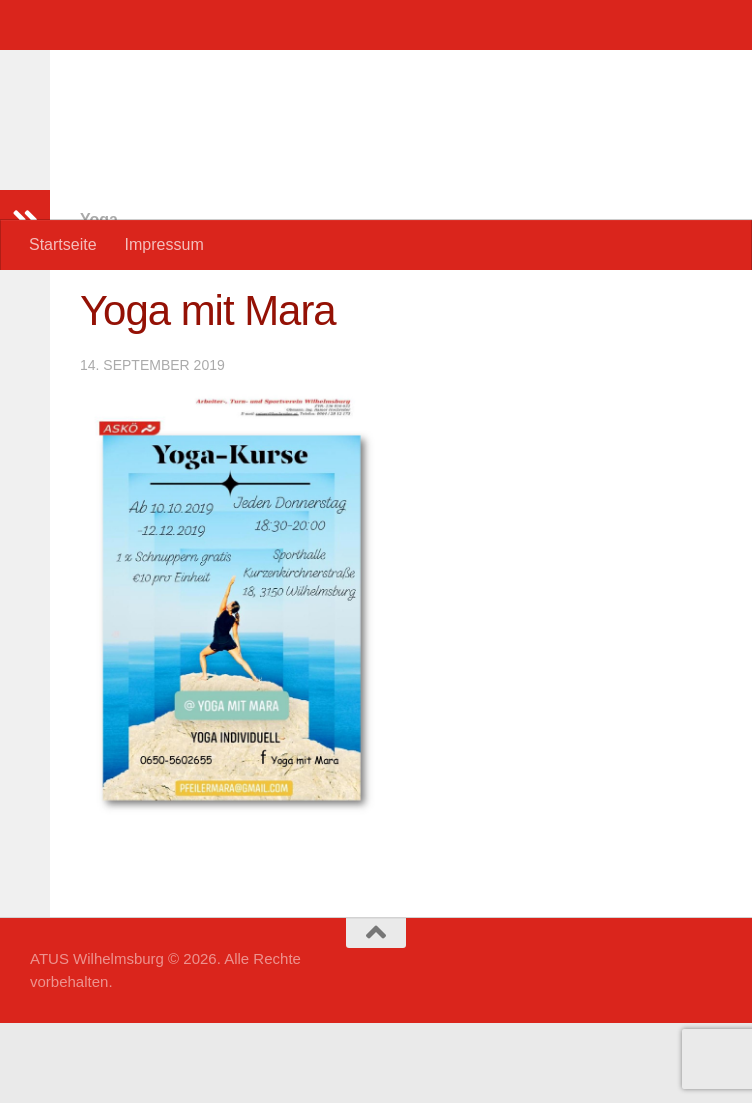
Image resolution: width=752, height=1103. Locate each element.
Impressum (164, 244)
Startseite (63, 244)
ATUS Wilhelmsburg (226, 69)
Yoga (99, 299)
